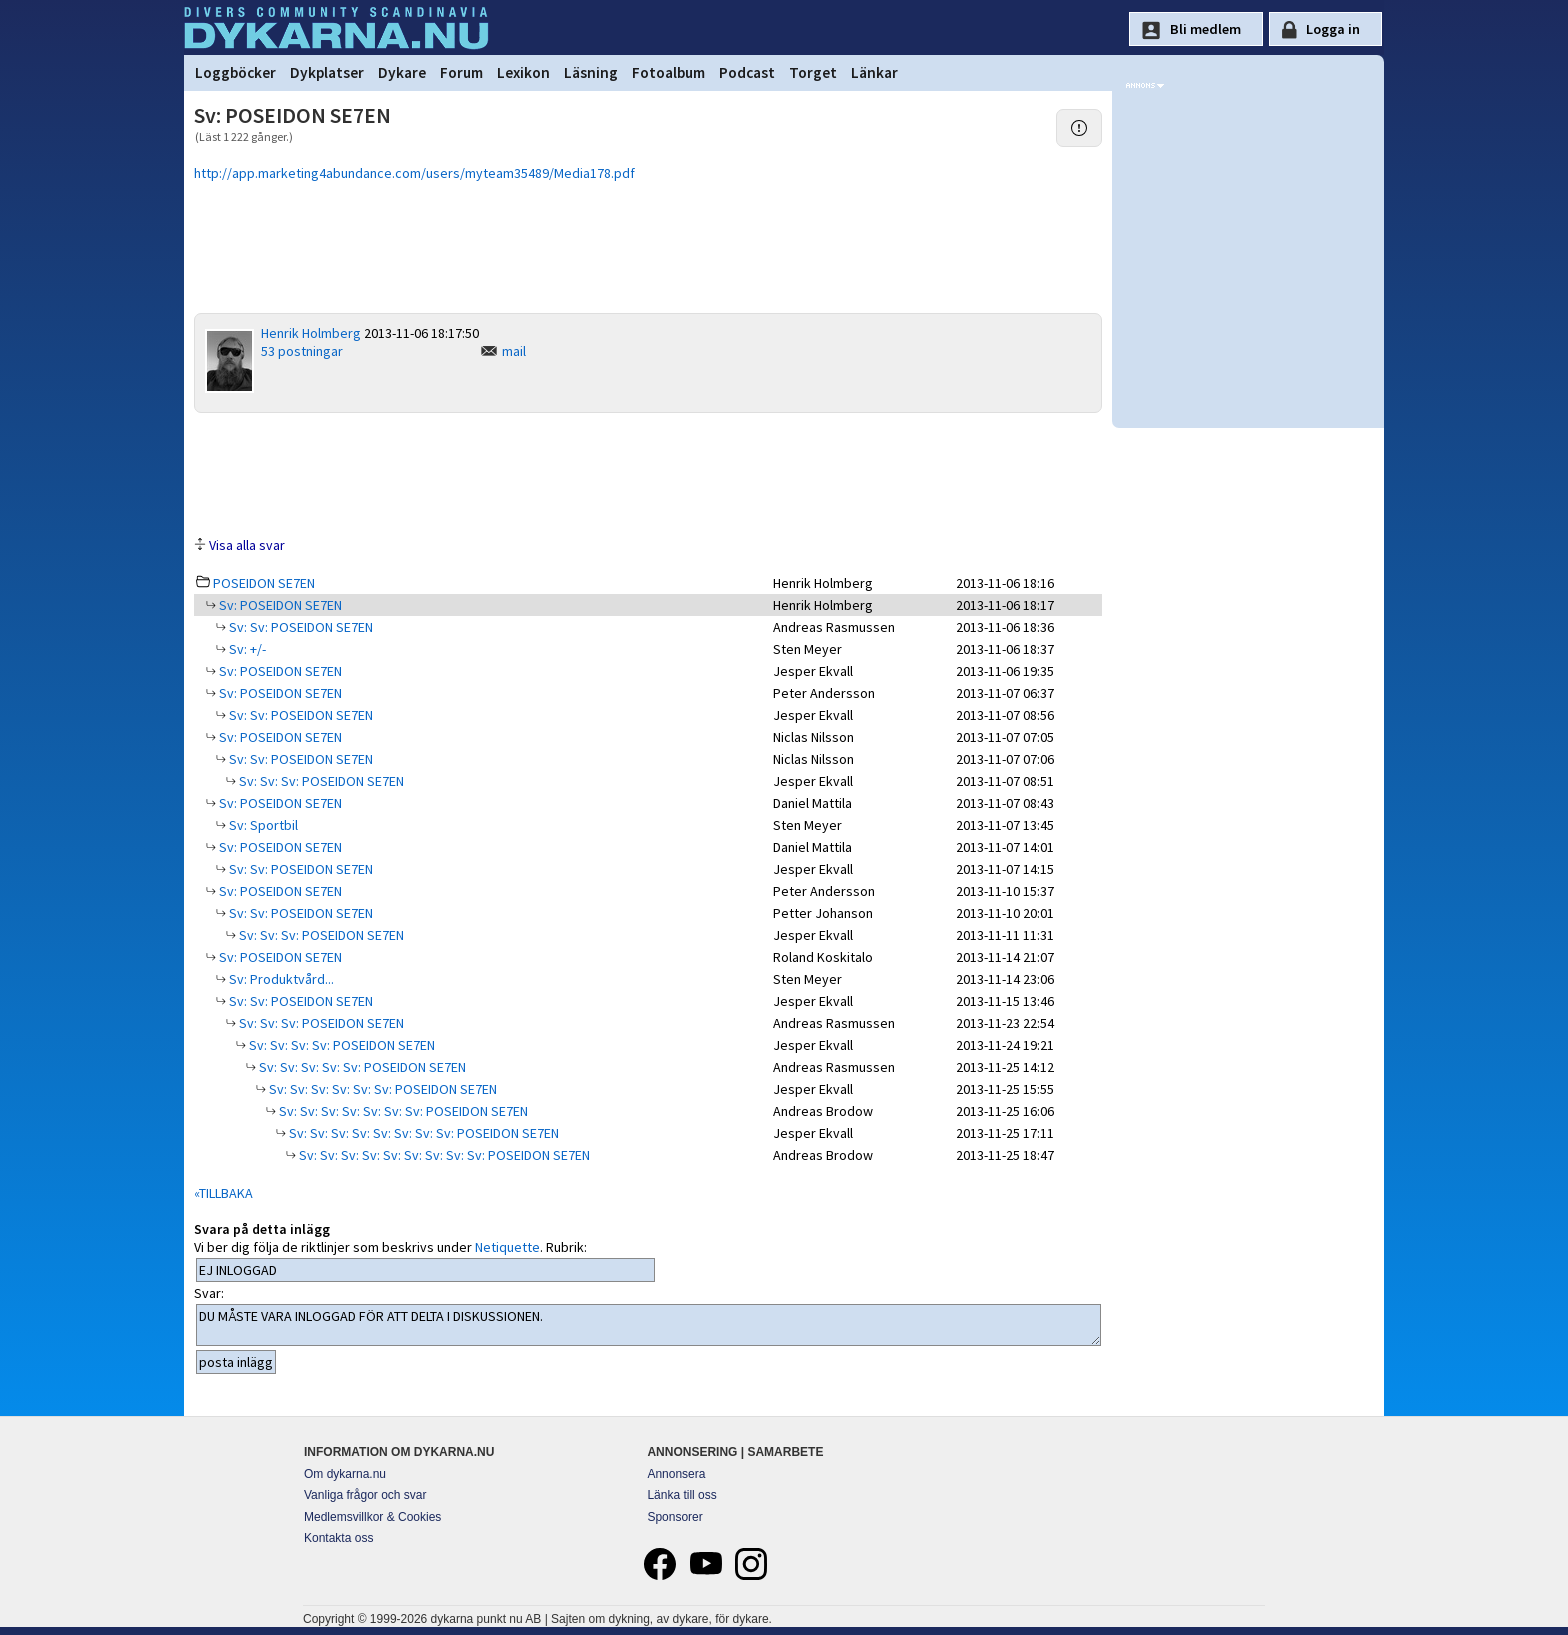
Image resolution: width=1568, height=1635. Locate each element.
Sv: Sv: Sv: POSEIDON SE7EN (320, 781)
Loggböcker (235, 72)
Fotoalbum (668, 72)
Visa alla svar (247, 545)
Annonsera (676, 1474)
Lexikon (523, 72)
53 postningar (302, 351)
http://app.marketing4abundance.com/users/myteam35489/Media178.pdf (414, 173)
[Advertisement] (648, 473)
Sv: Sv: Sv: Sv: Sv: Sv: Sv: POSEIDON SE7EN (402, 1111)
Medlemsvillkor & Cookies (372, 1517)
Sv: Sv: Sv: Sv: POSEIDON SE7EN (340, 1045)
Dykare (402, 72)
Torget (813, 72)
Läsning (591, 72)
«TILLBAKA (223, 1193)
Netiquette (507, 1247)
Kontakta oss (338, 1538)
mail (514, 351)
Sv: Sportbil (262, 825)
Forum (461, 72)
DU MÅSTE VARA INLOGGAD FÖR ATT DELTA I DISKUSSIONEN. (648, 1325)
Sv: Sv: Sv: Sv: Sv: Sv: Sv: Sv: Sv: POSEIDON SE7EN (443, 1155)
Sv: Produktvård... (280, 979)
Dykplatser (327, 72)
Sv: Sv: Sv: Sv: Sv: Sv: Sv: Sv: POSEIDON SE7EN (422, 1133)
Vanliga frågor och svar (365, 1495)
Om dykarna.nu (345, 1474)
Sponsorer (674, 1517)
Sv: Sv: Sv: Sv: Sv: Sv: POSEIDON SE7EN (381, 1089)
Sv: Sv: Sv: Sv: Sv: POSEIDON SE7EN (361, 1067)
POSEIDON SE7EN (264, 583)
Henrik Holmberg (311, 333)
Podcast (747, 72)
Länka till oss (681, 1495)
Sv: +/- (246, 649)
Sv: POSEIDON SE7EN (279, 605)
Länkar (874, 72)
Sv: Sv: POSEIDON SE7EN (299, 627)
